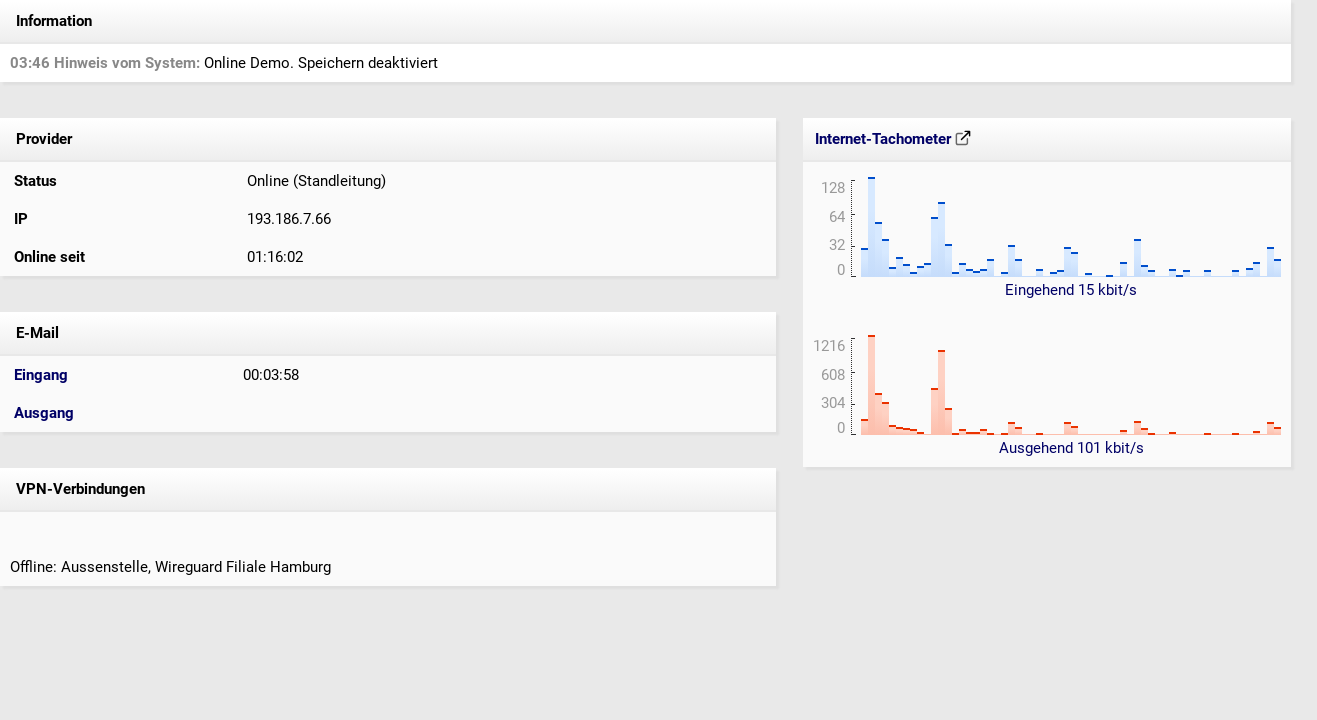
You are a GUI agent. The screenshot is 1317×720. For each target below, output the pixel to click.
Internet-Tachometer (893, 139)
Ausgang (44, 413)
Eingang (41, 375)
